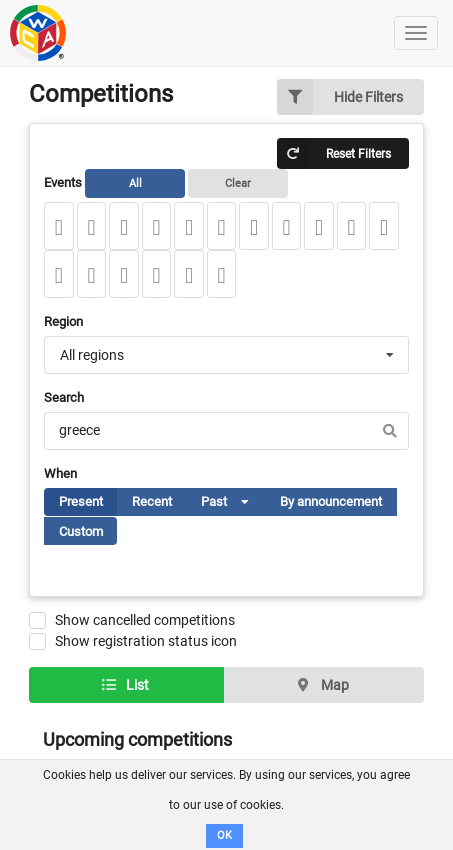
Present (81, 501)
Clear (238, 183)
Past (233, 505)
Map (323, 685)
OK (224, 835)
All (135, 183)
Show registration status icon (146, 641)
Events (166, 183)
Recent (152, 501)
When (60, 473)
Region (63, 321)
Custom (81, 531)
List (125, 685)
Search (64, 397)
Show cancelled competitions (145, 620)
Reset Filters (334, 153)
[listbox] (239, 501)
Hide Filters (340, 97)
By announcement (331, 501)
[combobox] (226, 355)
